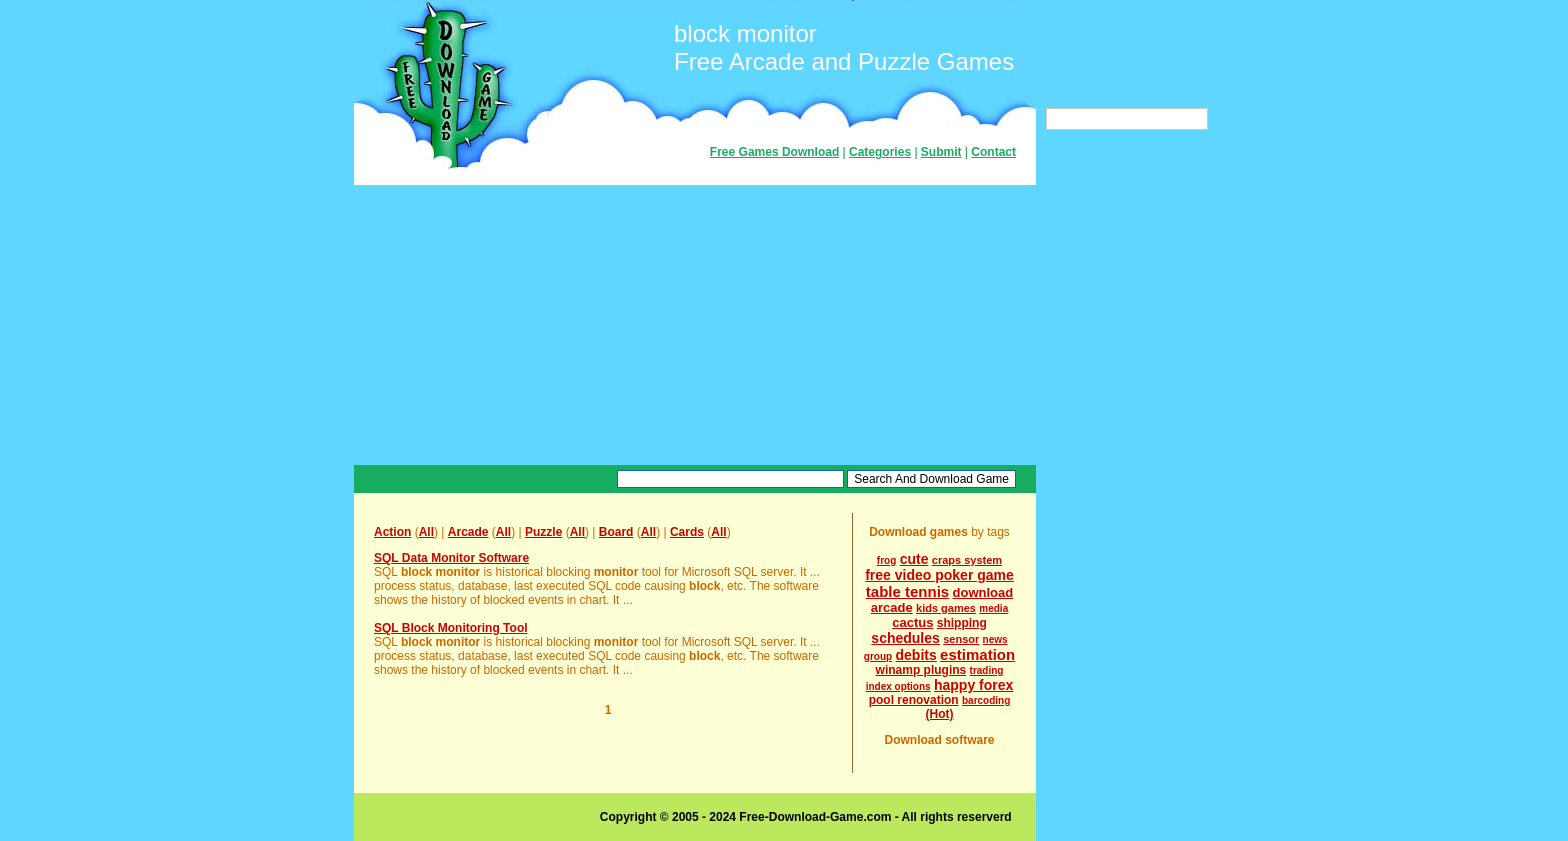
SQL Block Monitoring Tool (451, 628)
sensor (961, 639)
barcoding (986, 700)
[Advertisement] (695, 325)
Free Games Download (774, 152)
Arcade (468, 532)
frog (886, 560)
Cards (687, 532)
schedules (905, 638)
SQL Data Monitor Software (451, 558)
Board (616, 532)
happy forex (973, 685)
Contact (993, 152)
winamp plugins (921, 670)
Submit (941, 152)
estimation (977, 654)
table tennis (907, 591)
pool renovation (914, 700)
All (426, 532)
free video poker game (939, 575)
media (993, 608)
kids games (946, 608)
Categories (880, 152)
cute (914, 559)
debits (916, 655)
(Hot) (940, 714)
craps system (967, 560)
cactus (912, 622)
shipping (962, 623)
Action (392, 532)
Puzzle (543, 532)
